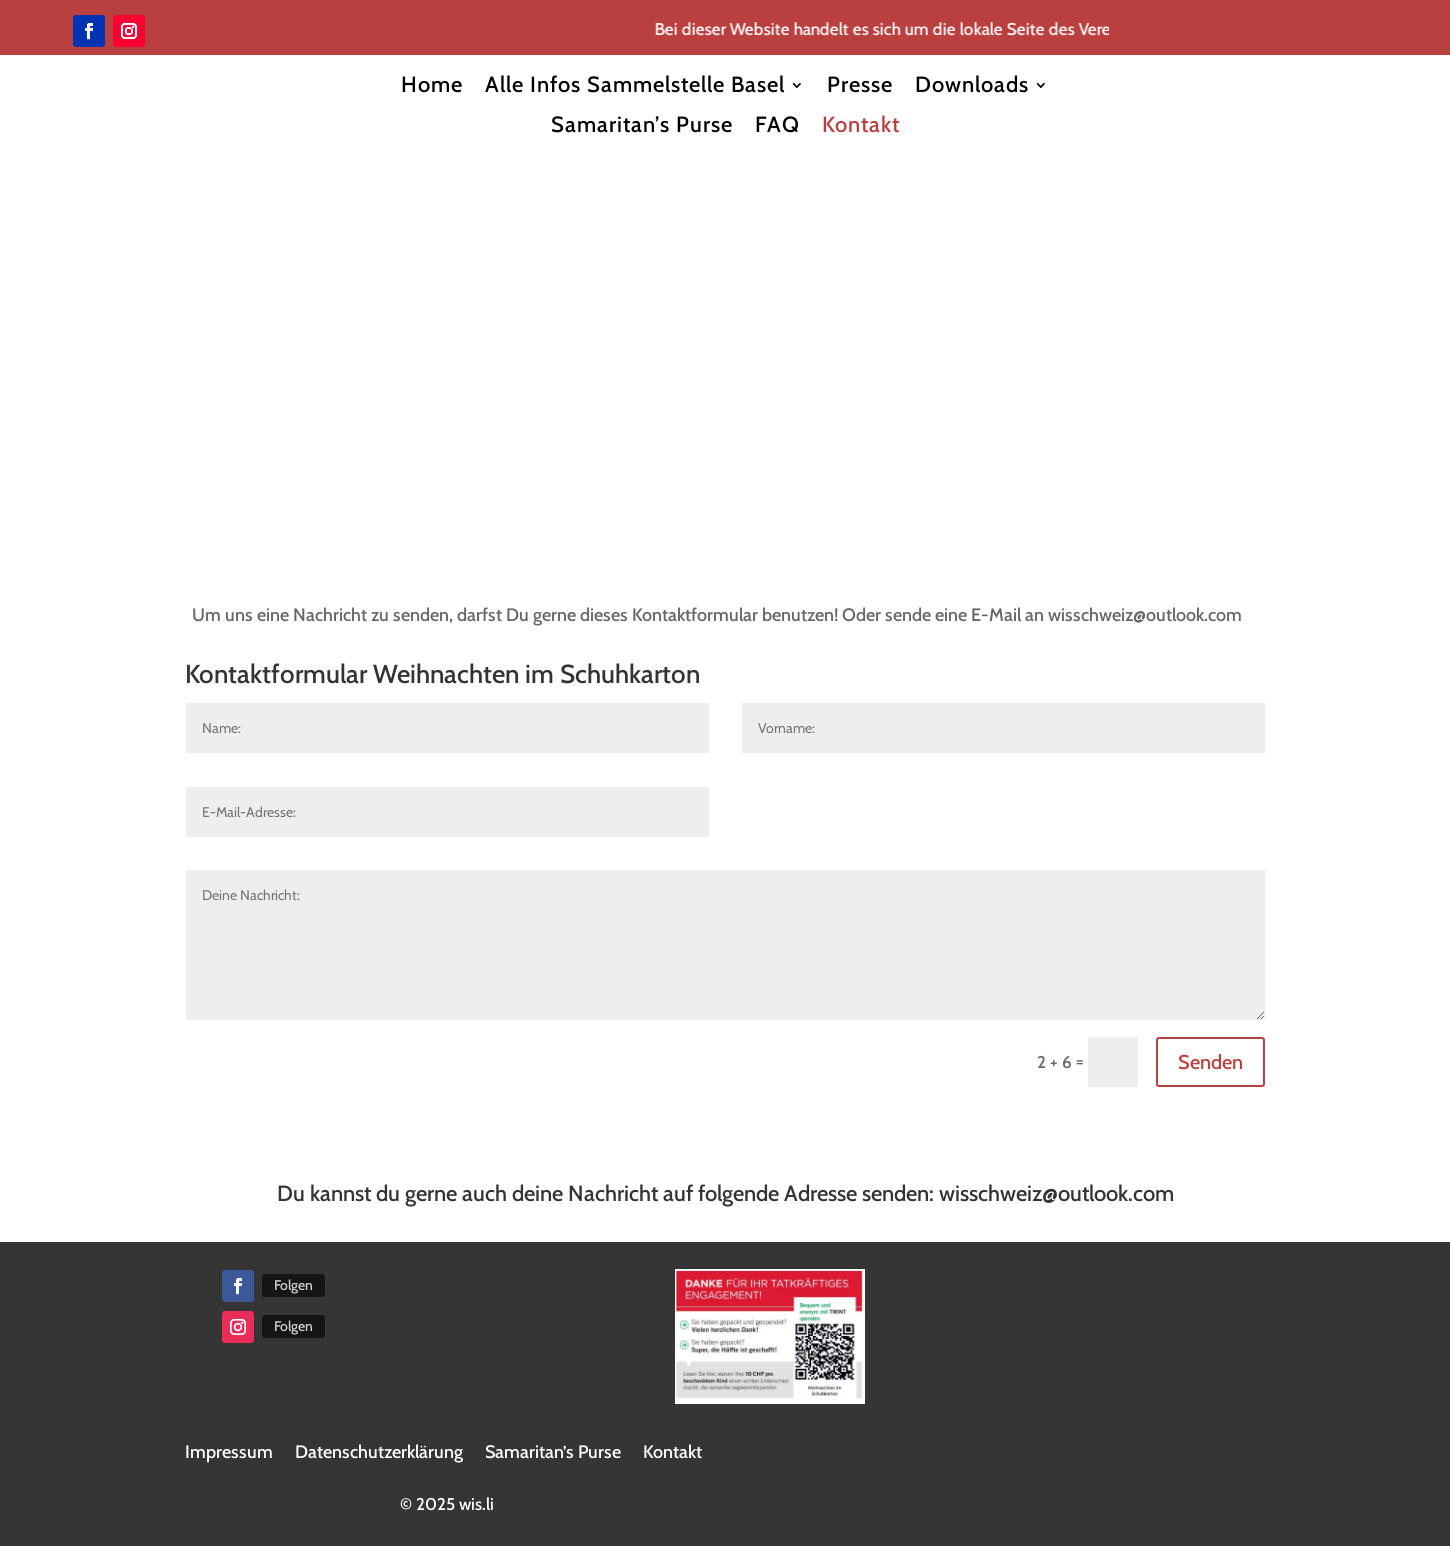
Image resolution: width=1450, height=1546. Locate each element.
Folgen (293, 1285)
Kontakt (861, 125)
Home (432, 85)
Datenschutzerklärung (379, 1452)
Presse (860, 85)
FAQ (777, 125)
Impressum (229, 1452)
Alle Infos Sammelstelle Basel (635, 85)
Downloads (972, 85)
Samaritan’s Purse (642, 125)
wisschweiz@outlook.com (1056, 1193)
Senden (1210, 1062)
